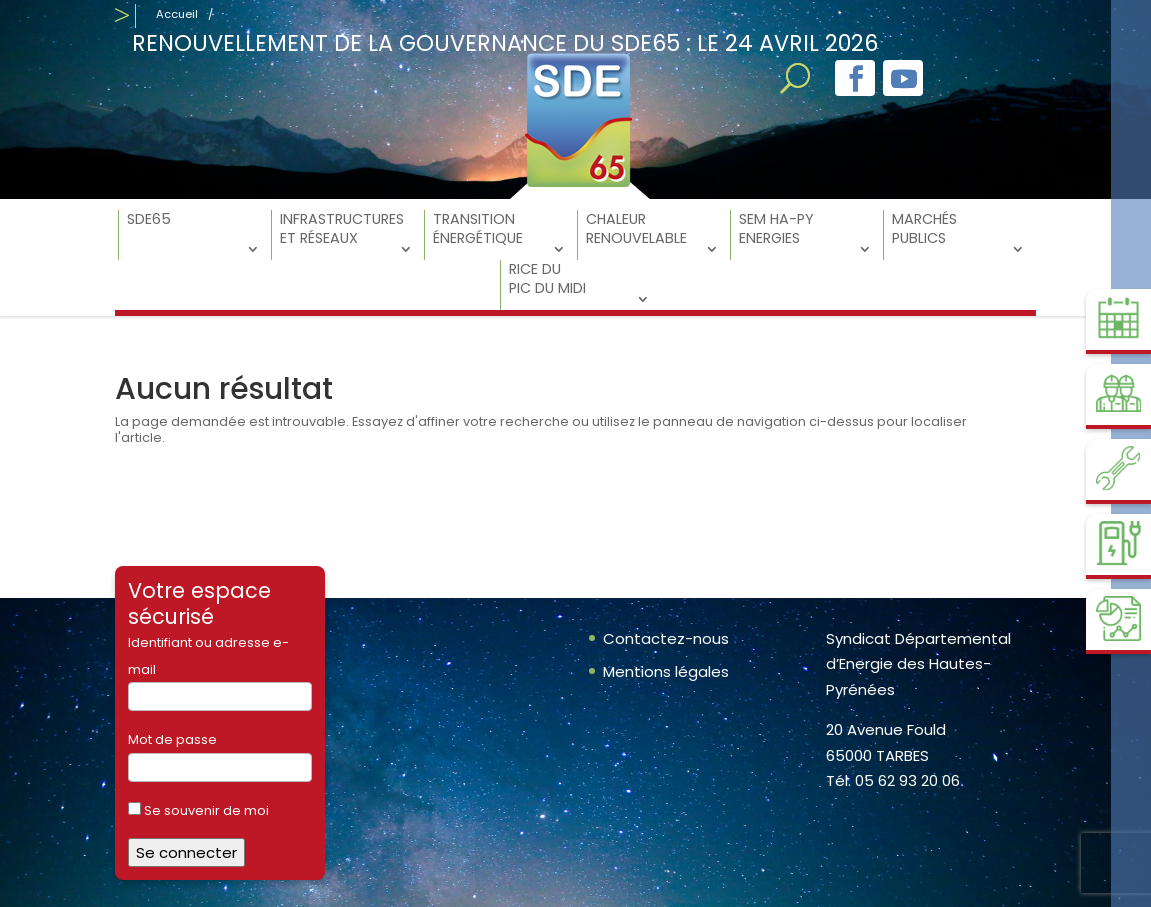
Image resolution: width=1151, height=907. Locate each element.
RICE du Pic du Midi (547, 279)
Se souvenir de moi (198, 810)
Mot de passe (172, 739)
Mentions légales (666, 671)
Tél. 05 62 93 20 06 (893, 780)
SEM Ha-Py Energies (776, 229)
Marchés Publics (924, 229)
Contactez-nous (666, 638)
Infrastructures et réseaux (342, 229)
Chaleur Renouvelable (636, 229)
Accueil (177, 14)
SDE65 (149, 219)
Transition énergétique (478, 229)
